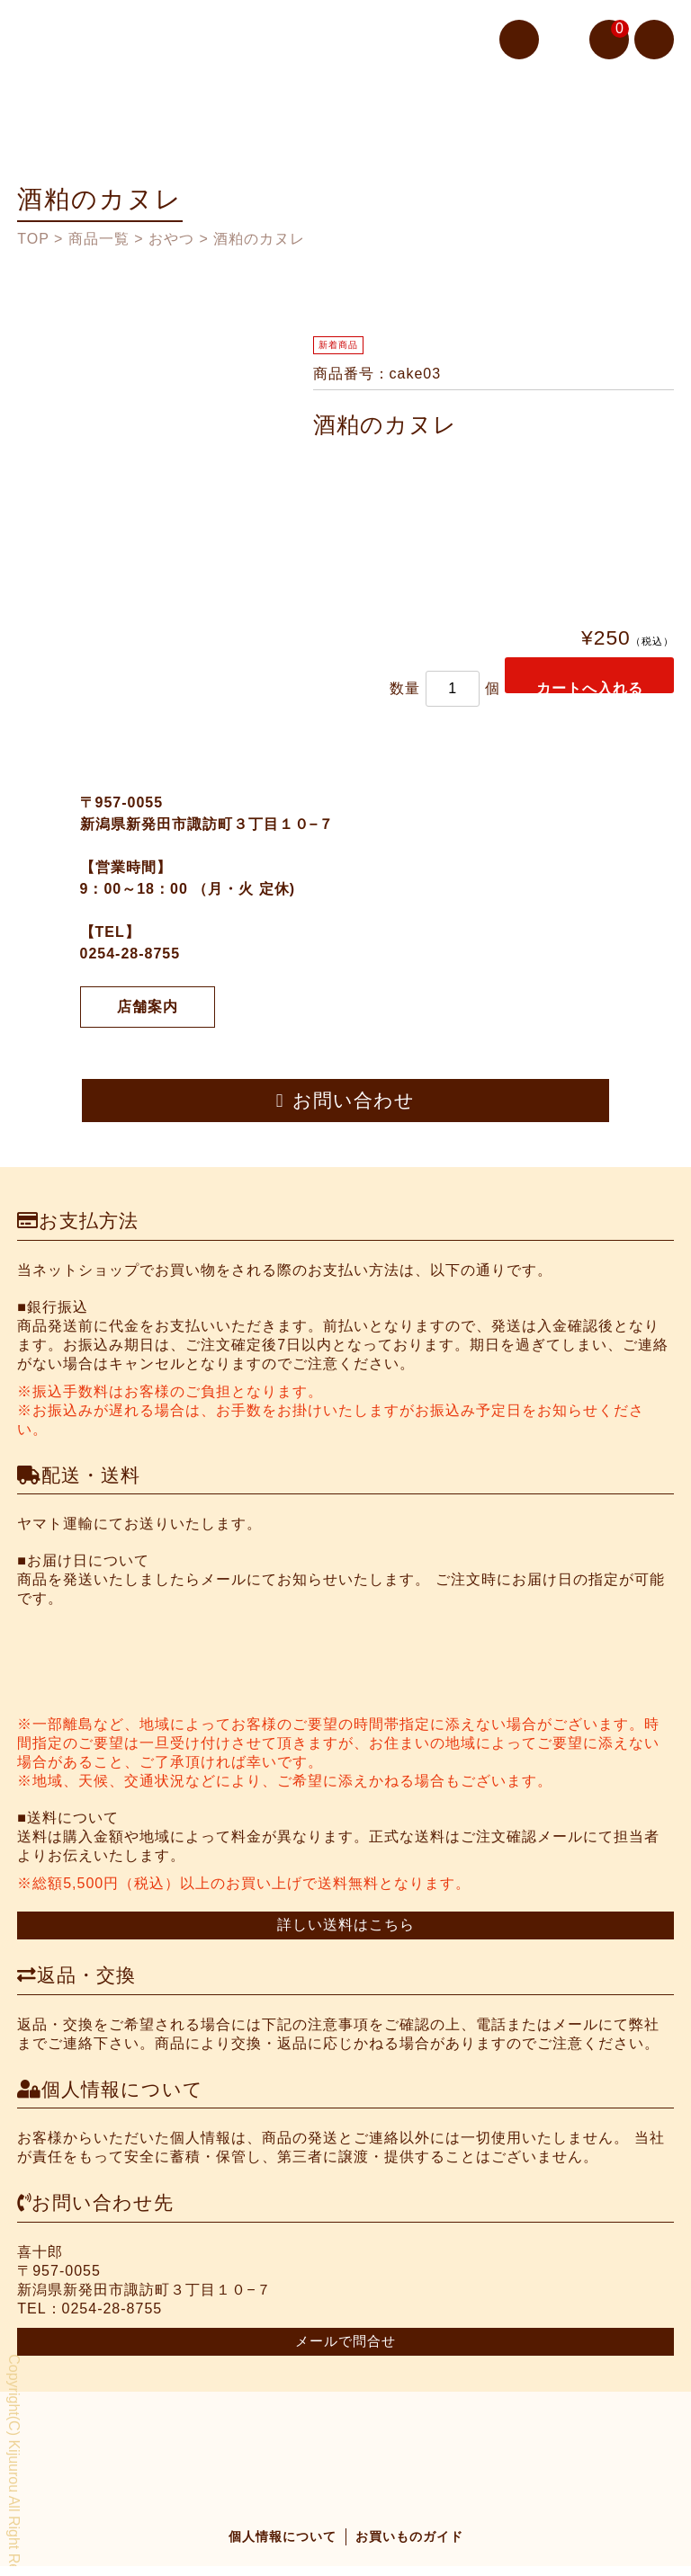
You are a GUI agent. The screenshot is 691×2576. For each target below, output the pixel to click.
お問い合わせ (345, 1109)
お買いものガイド (409, 2546)
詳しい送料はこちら (346, 1934)
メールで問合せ (345, 2350)
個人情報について (283, 2546)
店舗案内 (147, 1021)
